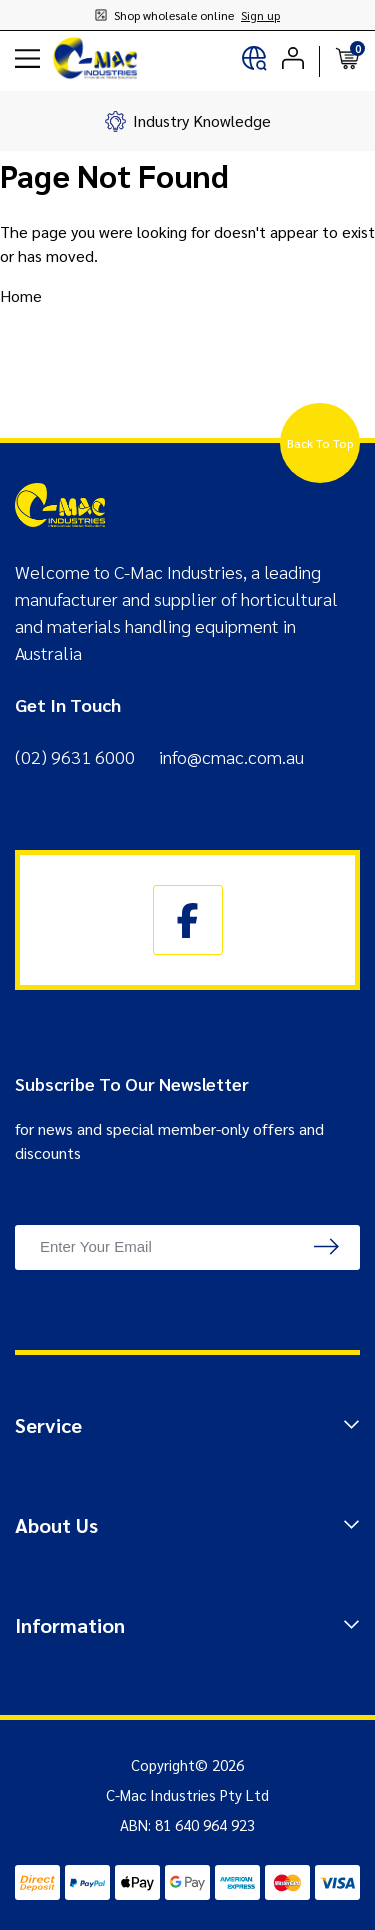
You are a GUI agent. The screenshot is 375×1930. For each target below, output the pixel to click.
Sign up (260, 15)
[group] (187, 121)
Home (21, 295)
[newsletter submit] (326, 1248)
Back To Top (320, 443)
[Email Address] (187, 1247)
